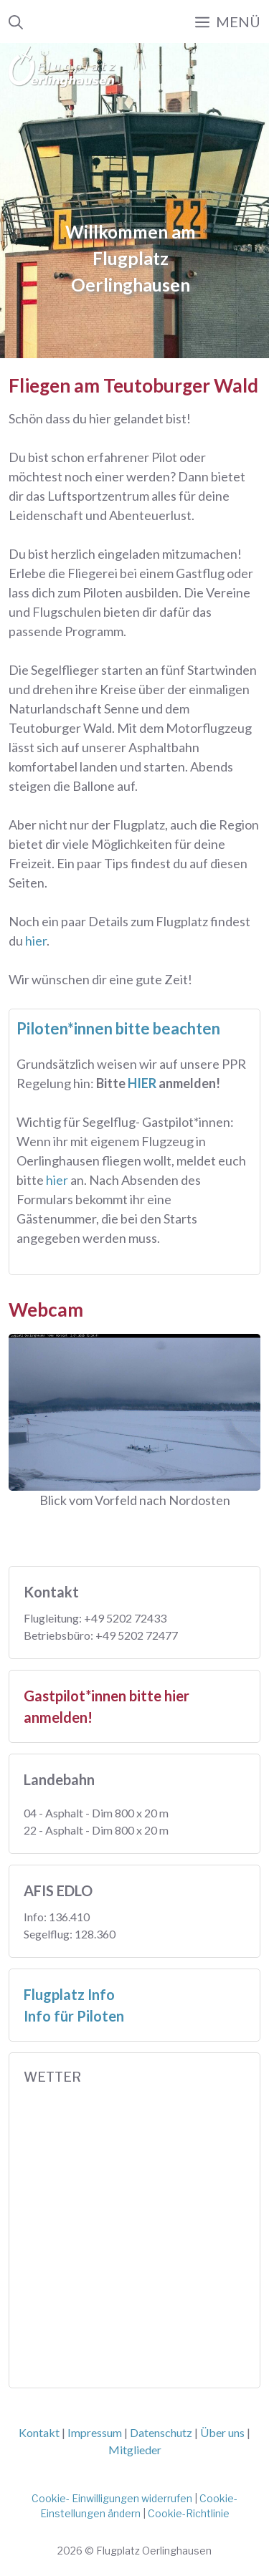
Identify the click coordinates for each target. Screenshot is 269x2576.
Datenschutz (161, 2432)
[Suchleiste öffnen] (16, 21)
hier (36, 940)
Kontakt (39, 2432)
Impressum (94, 2432)
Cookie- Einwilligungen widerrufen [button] (112, 2498)
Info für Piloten (74, 2015)
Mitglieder (134, 2449)
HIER (143, 1083)
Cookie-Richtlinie (189, 2513)
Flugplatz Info (69, 1994)
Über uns (222, 2432)
